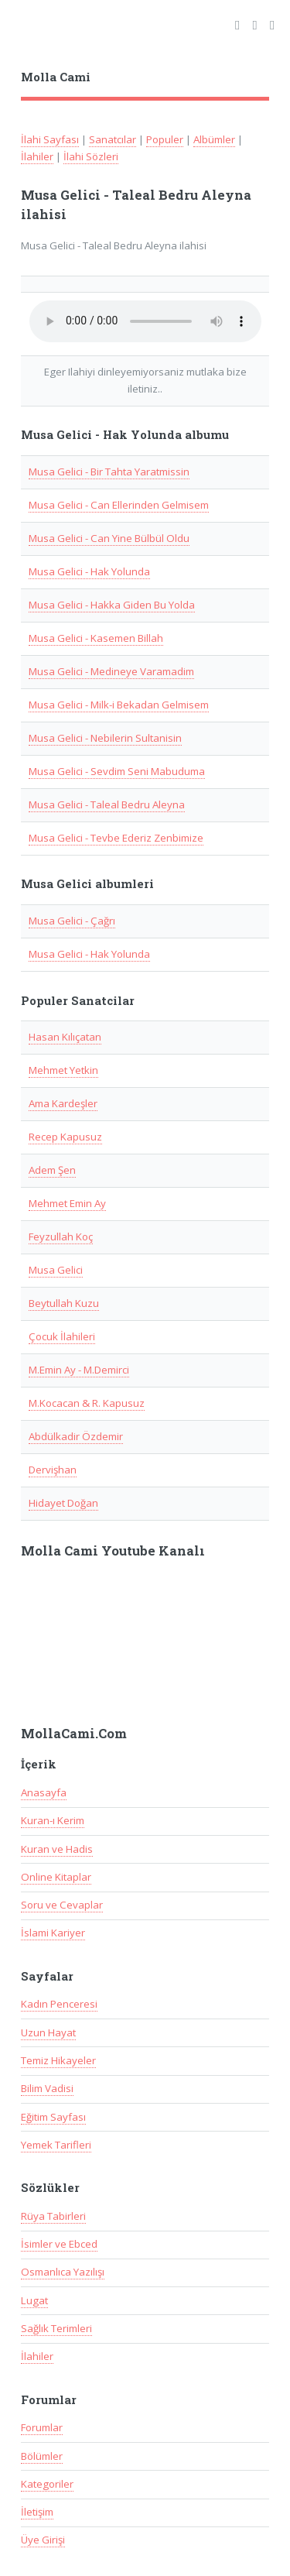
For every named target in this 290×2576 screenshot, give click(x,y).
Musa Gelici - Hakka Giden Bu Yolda (112, 605)
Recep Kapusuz (65, 1137)
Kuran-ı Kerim (52, 1820)
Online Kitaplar (56, 1877)
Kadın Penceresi (59, 2004)
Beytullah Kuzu (64, 1303)
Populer (164, 139)
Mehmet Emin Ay (67, 1203)
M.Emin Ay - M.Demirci (79, 1370)
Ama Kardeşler (63, 1103)
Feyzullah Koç (61, 1236)
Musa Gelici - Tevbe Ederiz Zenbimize (116, 838)
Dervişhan (53, 1470)
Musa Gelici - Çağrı (72, 921)
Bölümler (42, 2456)
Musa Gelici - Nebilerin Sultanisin (105, 738)
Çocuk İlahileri (62, 1336)
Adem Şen (52, 1170)
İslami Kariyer (53, 1933)
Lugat (34, 2300)
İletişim (37, 2512)
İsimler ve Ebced (59, 2244)
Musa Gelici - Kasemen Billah (96, 638)
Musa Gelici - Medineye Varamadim (111, 671)
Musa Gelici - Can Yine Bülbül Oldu (109, 538)
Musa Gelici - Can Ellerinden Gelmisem (119, 505)
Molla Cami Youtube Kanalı (113, 1550)
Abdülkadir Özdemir (76, 1436)
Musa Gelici (56, 1270)
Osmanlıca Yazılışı (62, 2272)
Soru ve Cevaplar (62, 1905)
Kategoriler (47, 2484)
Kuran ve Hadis (57, 1849)
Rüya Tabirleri (53, 2216)
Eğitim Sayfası (53, 2117)
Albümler (214, 139)
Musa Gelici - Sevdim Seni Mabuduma (117, 771)
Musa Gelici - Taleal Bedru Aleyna (107, 804)
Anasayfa (44, 1792)
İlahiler (37, 156)
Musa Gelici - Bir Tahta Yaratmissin (109, 471)
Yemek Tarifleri (56, 2145)
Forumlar (42, 2427)
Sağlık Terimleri (56, 2328)
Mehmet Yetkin (63, 1070)
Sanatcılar (112, 139)
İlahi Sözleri (90, 156)
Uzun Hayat (48, 2032)
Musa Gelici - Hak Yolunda (89, 571)
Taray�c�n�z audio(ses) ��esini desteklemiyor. (145, 321)
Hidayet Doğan (63, 1503)
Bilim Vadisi (47, 2088)
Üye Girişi (43, 2540)
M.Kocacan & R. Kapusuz (87, 1403)
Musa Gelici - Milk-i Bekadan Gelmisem (119, 705)
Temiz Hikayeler (58, 2060)
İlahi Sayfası (50, 139)
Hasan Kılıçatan (65, 1037)
